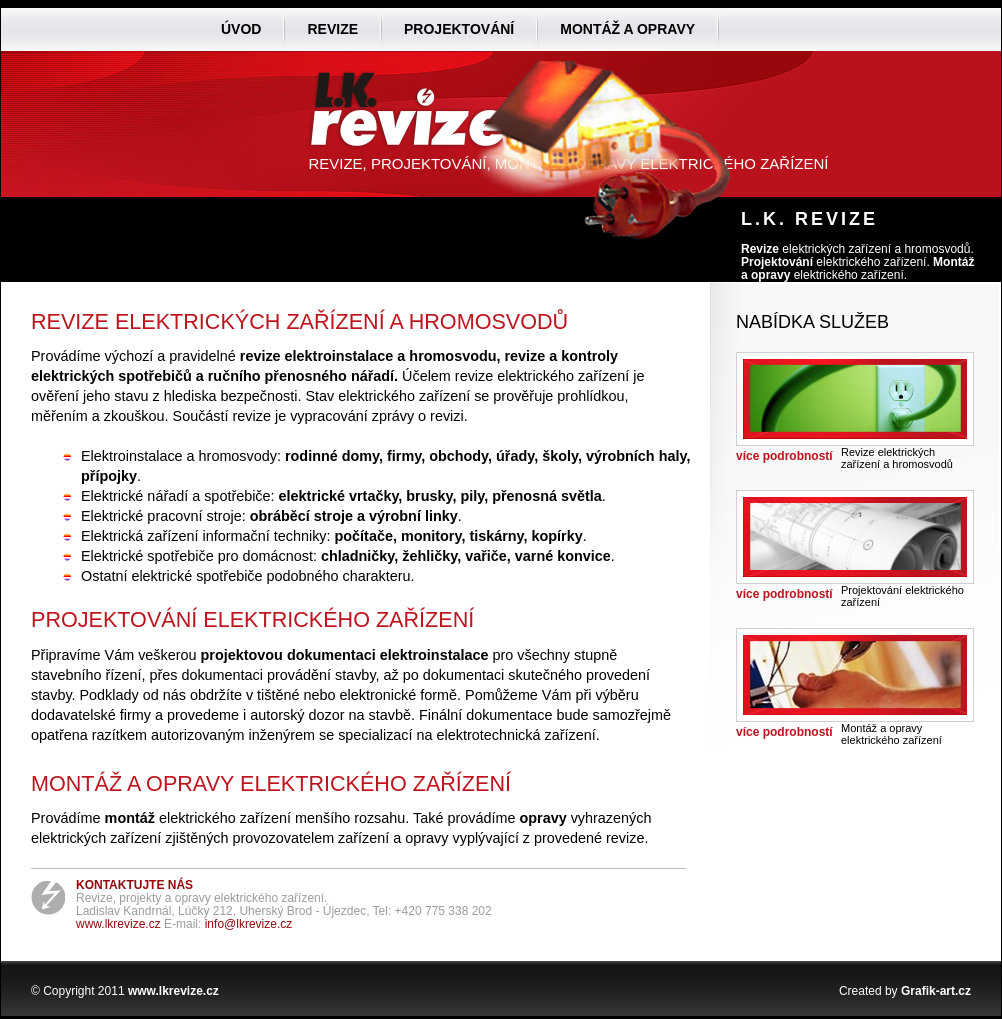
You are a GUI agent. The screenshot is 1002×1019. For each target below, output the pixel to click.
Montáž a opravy (627, 29)
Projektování (459, 29)
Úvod (241, 29)
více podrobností (784, 456)
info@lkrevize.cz (249, 924)
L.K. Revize (809, 219)
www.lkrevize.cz (118, 924)
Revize (332, 29)
